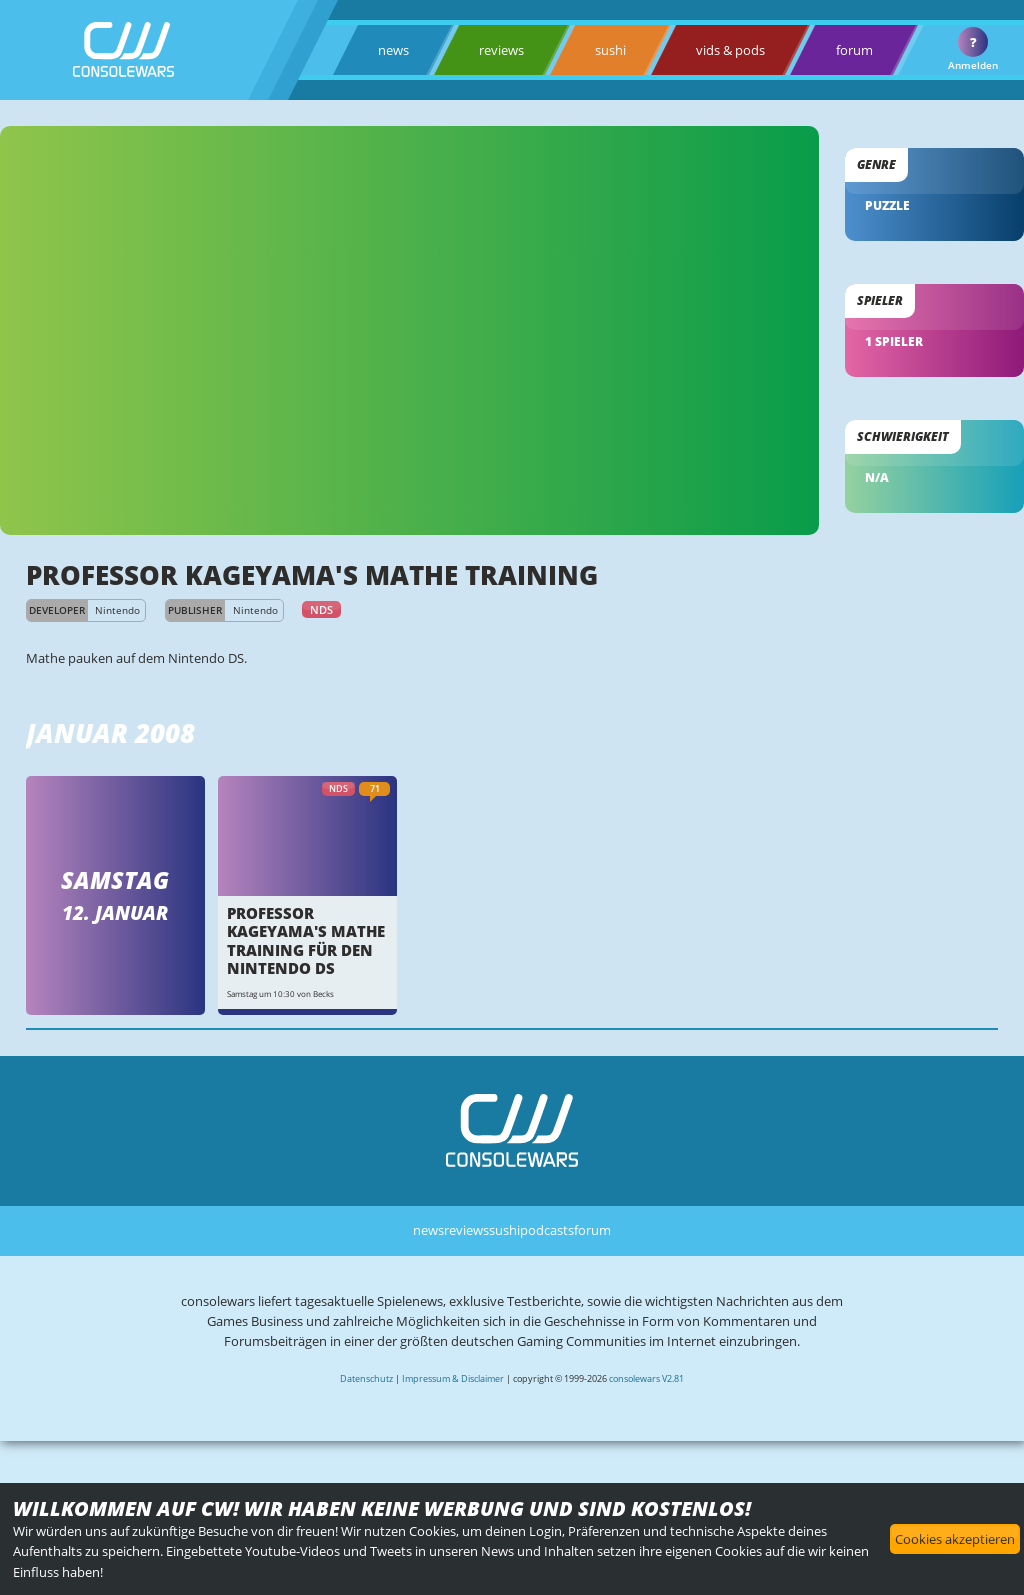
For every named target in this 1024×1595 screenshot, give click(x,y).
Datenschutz (366, 1378)
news (393, 50)
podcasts (547, 1230)
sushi (610, 50)
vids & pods (730, 50)
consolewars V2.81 (646, 1378)
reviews (501, 50)
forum (854, 50)
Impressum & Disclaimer (453, 1378)
